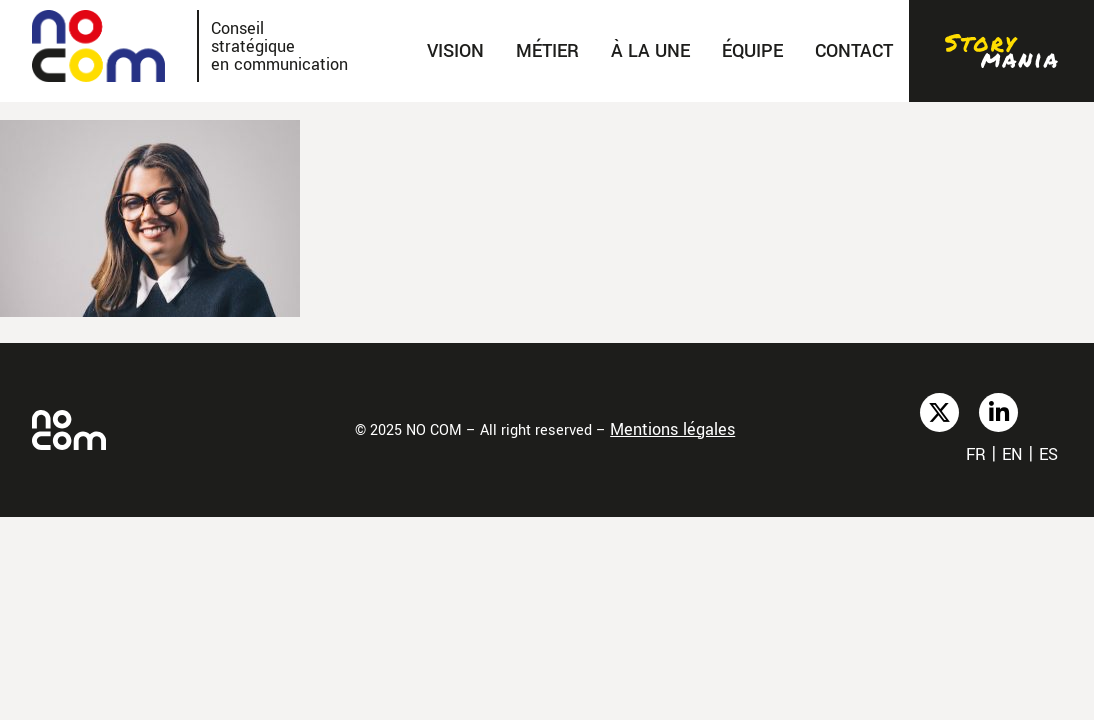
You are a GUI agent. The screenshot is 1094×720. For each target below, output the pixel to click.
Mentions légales (672, 429)
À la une (650, 51)
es (1048, 454)
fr (976, 454)
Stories (1001, 51)
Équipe (752, 51)
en (1012, 454)
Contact (854, 51)
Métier (547, 51)
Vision (455, 51)
